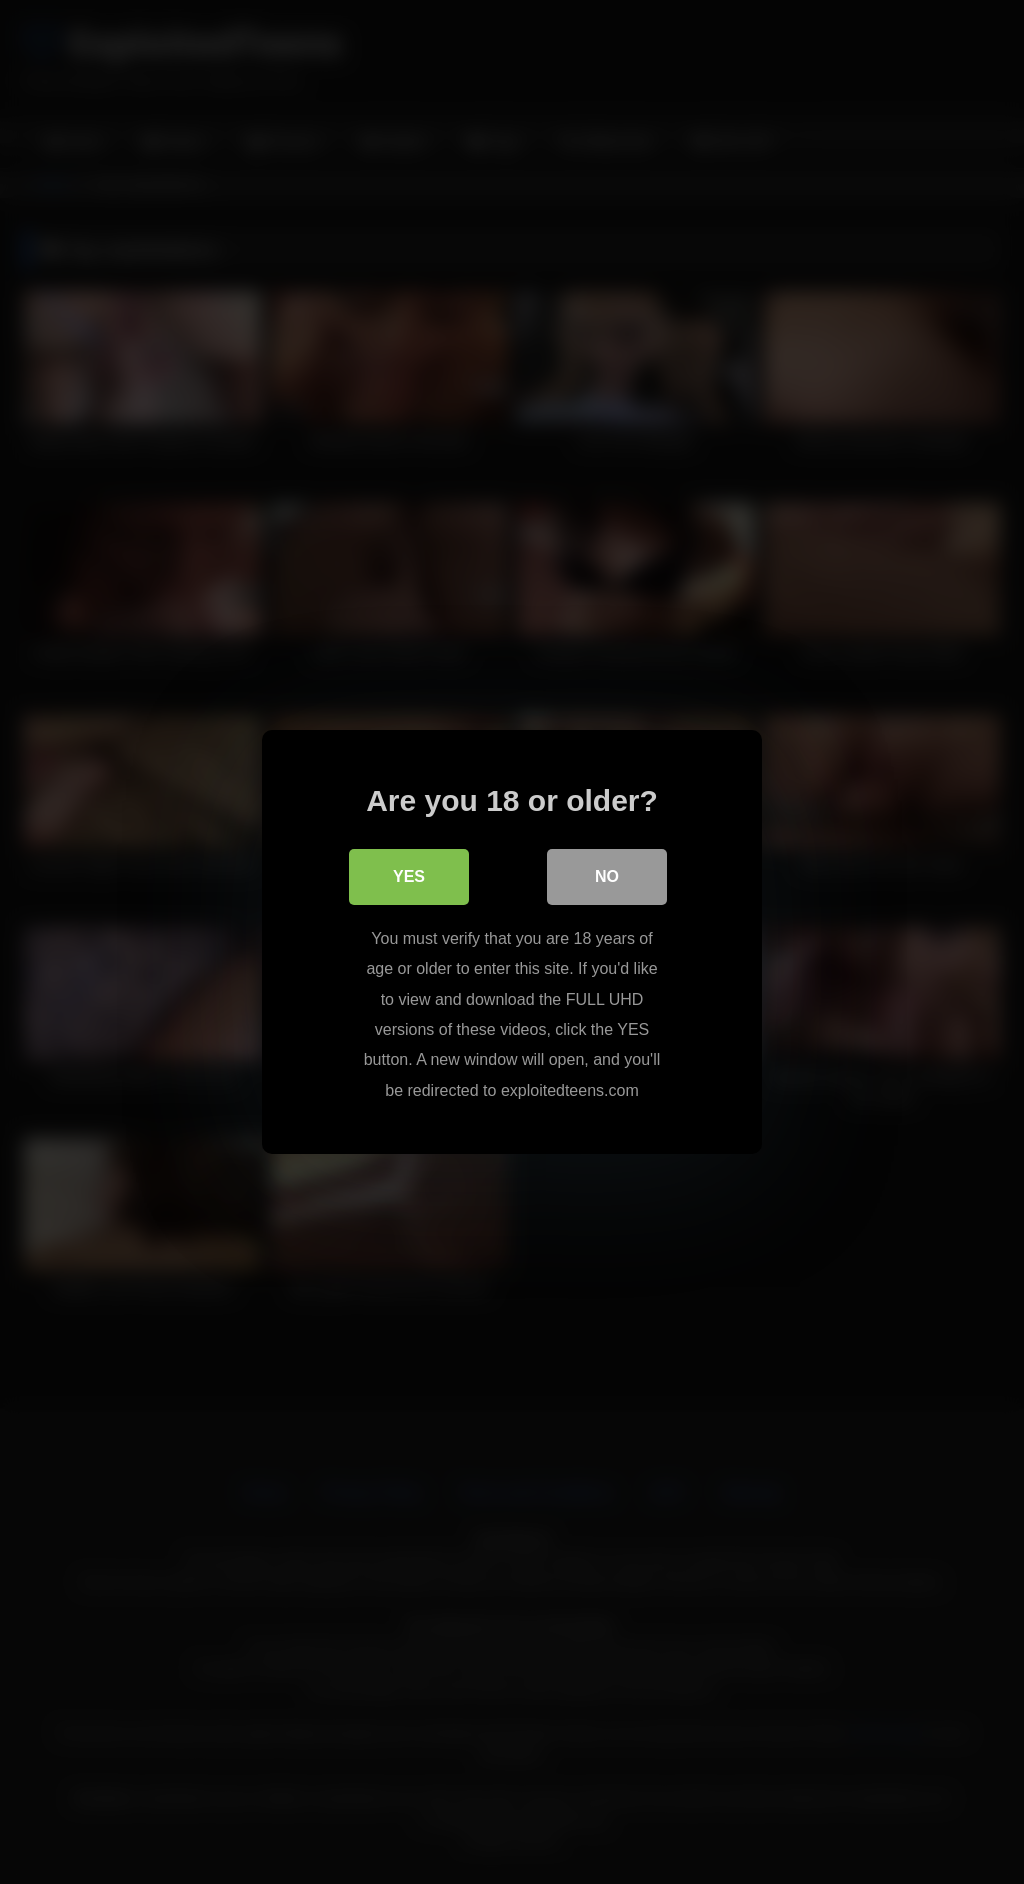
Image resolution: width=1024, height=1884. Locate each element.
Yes (409, 876)
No (607, 876)
